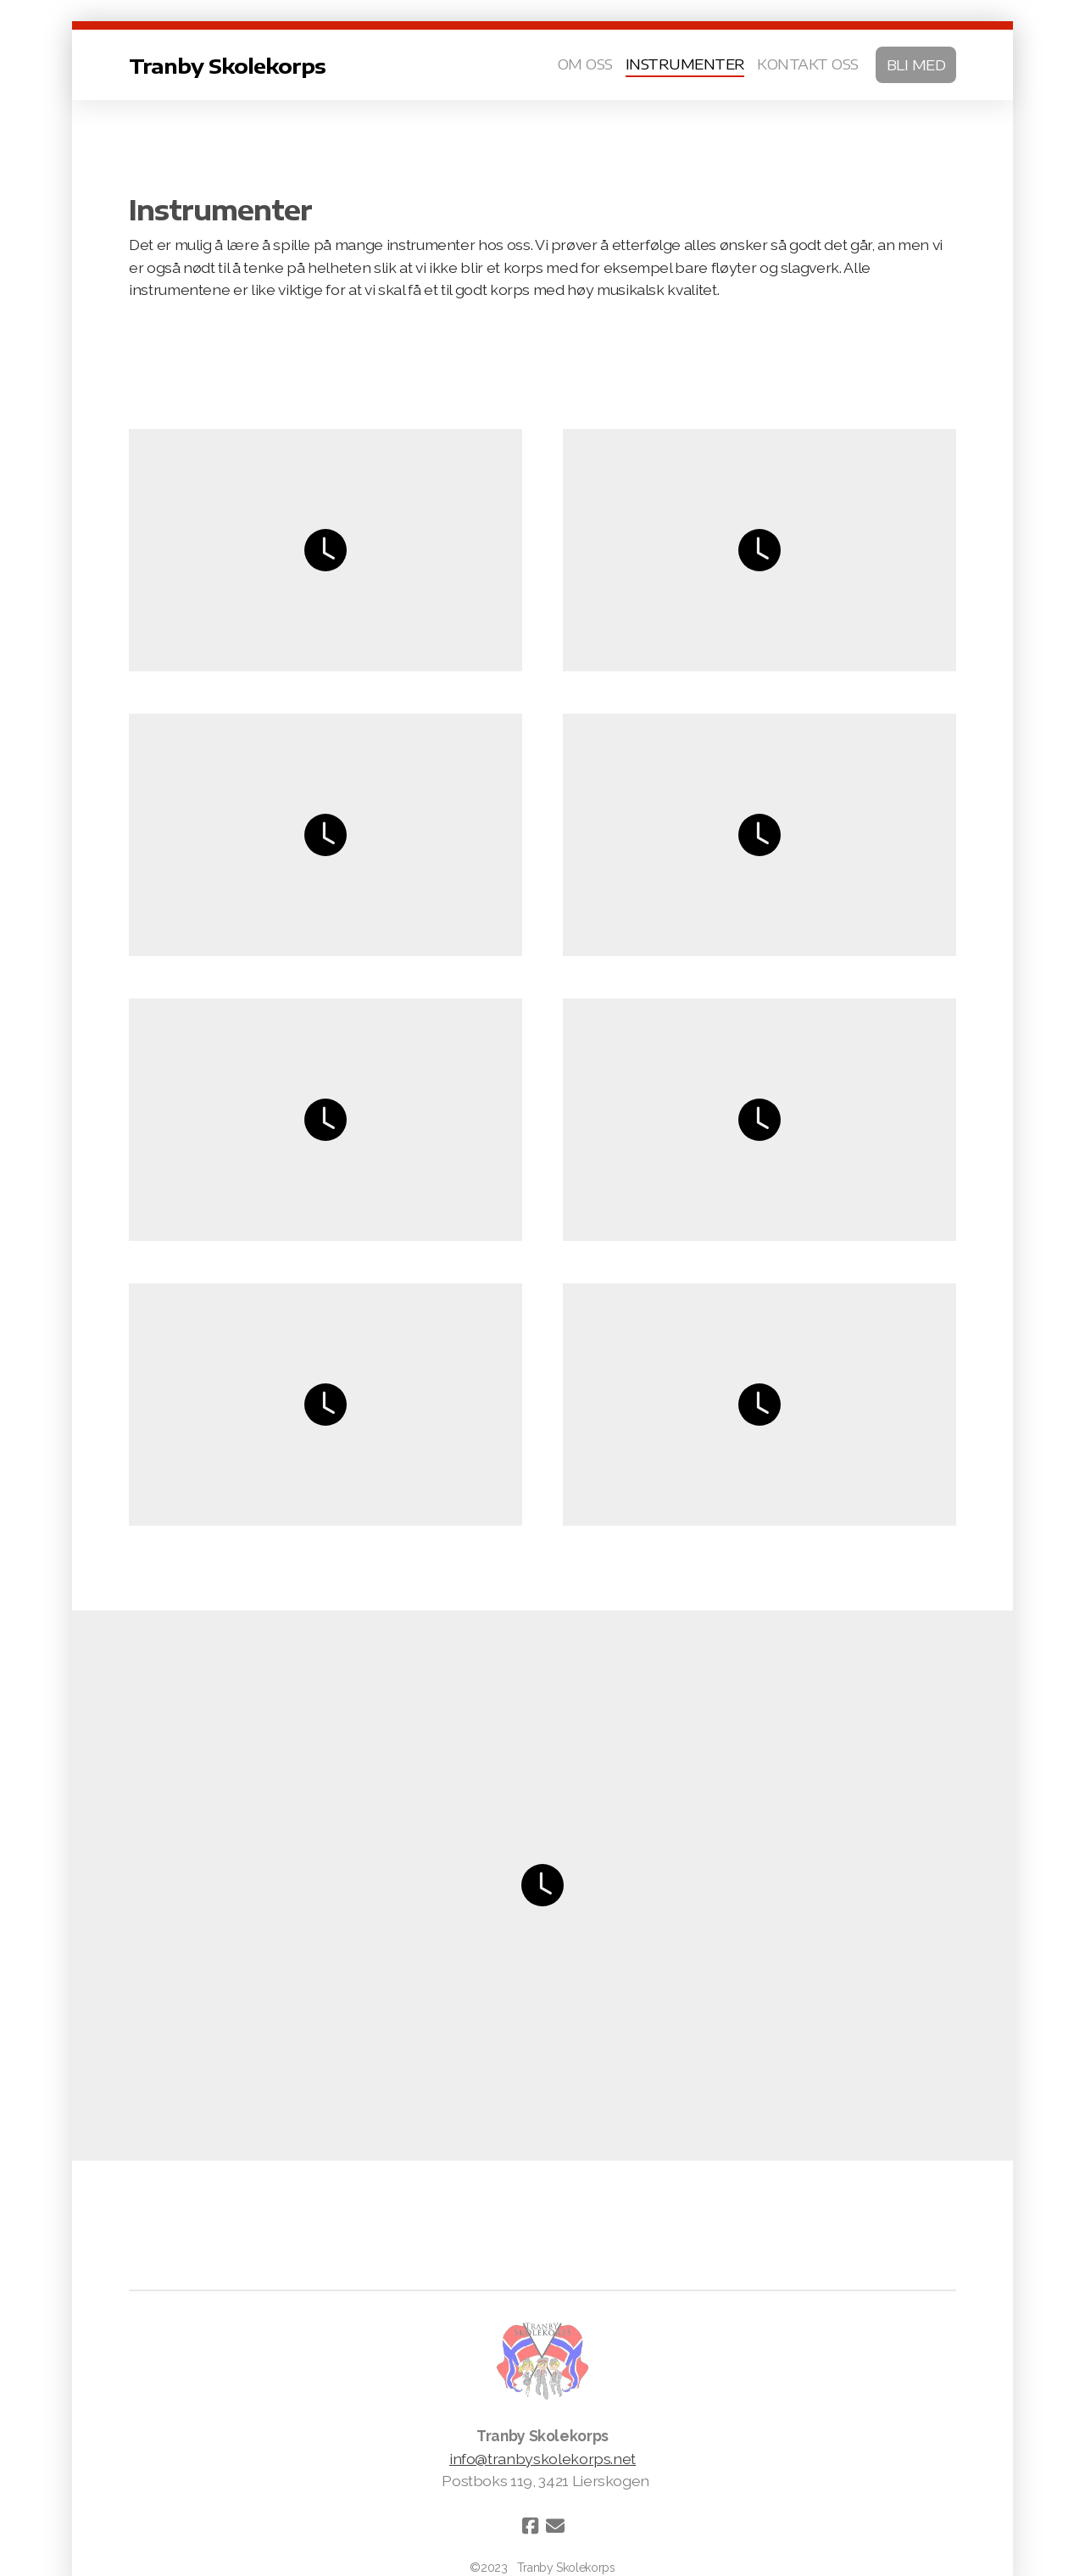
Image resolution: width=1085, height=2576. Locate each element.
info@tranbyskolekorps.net (542, 2459)
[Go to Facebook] (529, 2526)
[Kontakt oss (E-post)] (555, 2526)
